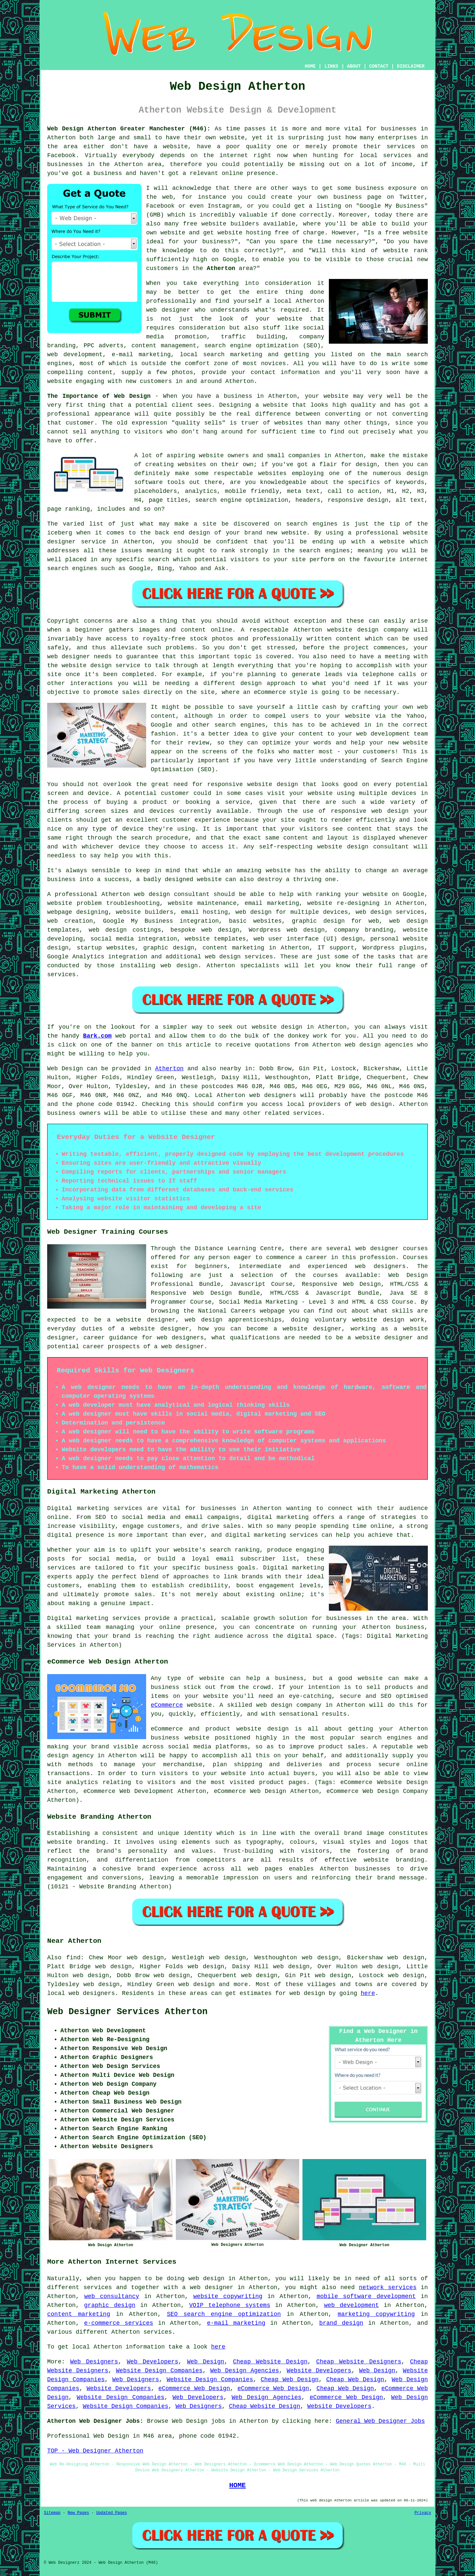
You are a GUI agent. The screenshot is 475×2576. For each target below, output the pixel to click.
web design (152, 894)
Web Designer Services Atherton (127, 2012)
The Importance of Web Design (98, 396)
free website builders (221, 224)
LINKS (331, 66)
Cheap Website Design (270, 2361)
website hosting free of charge (270, 232)
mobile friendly (252, 491)
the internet (225, 155)
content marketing (78, 2314)
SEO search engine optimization (224, 2314)
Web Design (65, 1068)
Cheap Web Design (290, 2379)
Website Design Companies (159, 2370)
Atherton (221, 268)
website (232, 137)
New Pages (78, 2513)
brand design (341, 2323)
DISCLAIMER (411, 66)
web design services (390, 912)
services (61, 974)
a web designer (207, 2287)
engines (337, 550)
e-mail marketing (236, 2323)
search (158, 559)
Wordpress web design (287, 930)
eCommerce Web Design (194, 2388)
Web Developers (152, 2361)
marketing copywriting (376, 2314)
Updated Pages (111, 2513)
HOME (310, 66)
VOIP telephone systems (229, 2305)
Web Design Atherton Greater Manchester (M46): (128, 128)
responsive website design (252, 784)
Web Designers (94, 2361)
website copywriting (228, 2296)
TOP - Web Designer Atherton (95, 2451)
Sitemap (52, 2513)
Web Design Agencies (244, 2370)
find (73, 1957)
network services (388, 2287)
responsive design (358, 500)
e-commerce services (118, 2323)
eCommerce (167, 1705)
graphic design (109, 2305)
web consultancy (111, 2296)
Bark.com (97, 1036)
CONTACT (379, 66)
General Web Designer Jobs (380, 2421)
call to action (353, 491)
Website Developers (319, 2370)
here (368, 1993)
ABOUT (354, 66)
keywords (410, 482)
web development (351, 2305)
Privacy (423, 2513)
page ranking (68, 509)
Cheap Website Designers (358, 2361)
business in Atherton (260, 396)
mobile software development (366, 2296)
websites (192, 464)
